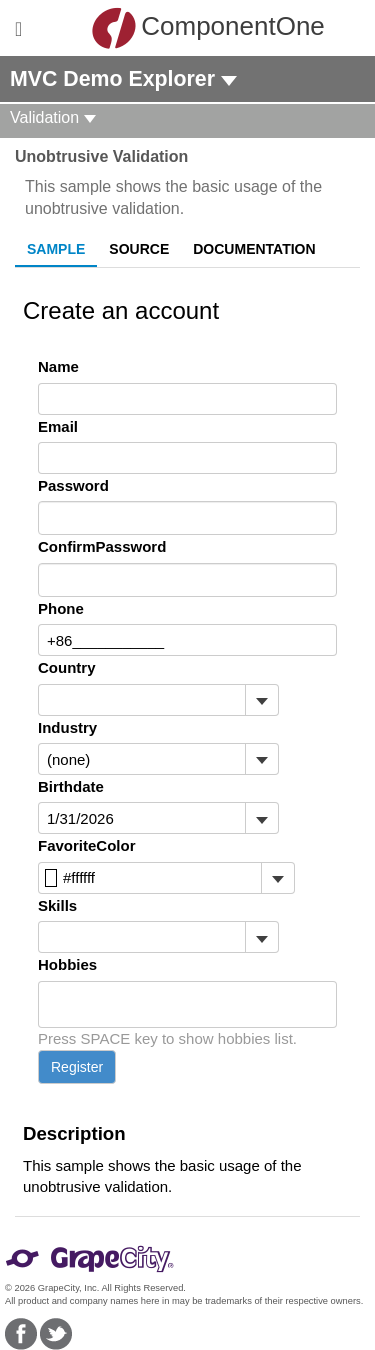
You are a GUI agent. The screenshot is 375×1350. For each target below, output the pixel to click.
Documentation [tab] (254, 249)
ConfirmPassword (102, 546)
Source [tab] (139, 249)
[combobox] (142, 700)
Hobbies (67, 964)
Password (73, 485)
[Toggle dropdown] (261, 700)
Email (58, 426)
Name (58, 366)
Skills (57, 905)
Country (67, 667)
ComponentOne (192, 28)
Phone (61, 608)
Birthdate (71, 786)
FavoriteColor (87, 845)
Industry (67, 727)
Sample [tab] (56, 249)
